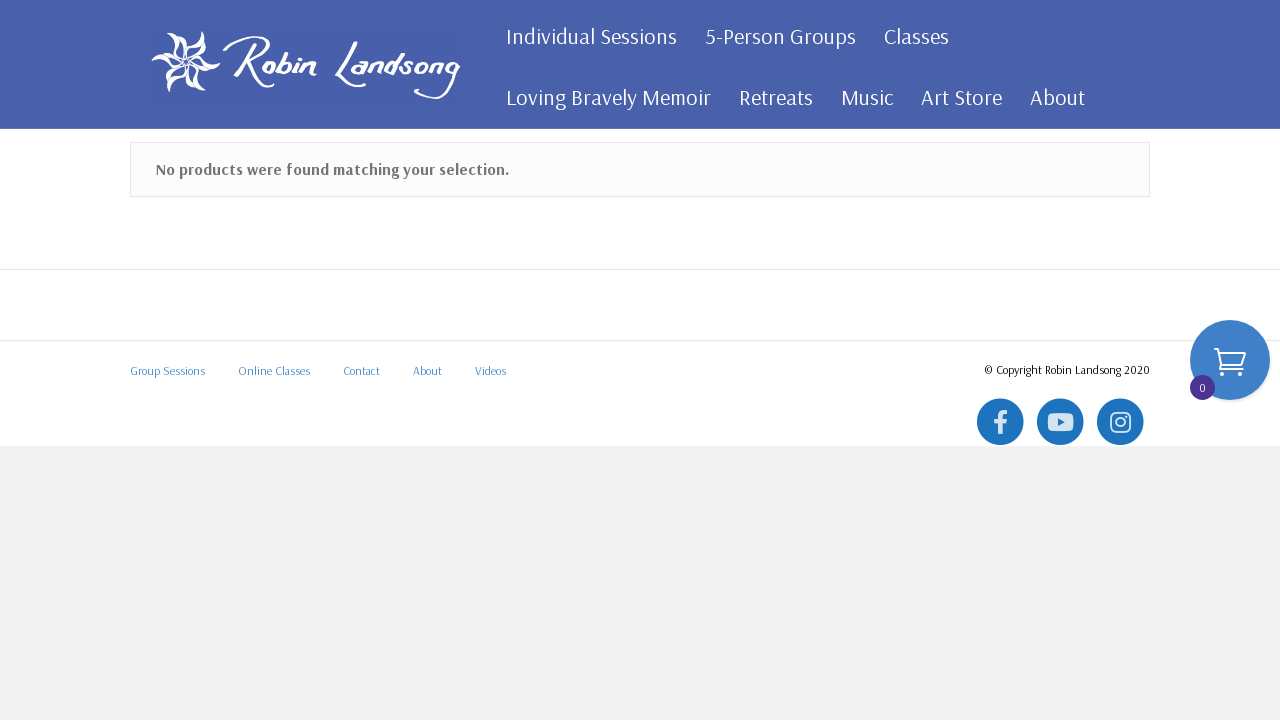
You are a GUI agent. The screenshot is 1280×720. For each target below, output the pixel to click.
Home (147, 185)
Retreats (769, 97)
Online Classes (274, 505)
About (1050, 97)
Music (860, 97)
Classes (909, 36)
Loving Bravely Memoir (601, 97)
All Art (194, 185)
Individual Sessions (584, 36)
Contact (361, 505)
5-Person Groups (773, 36)
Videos (490, 505)
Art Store (954, 97)
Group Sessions (167, 505)
